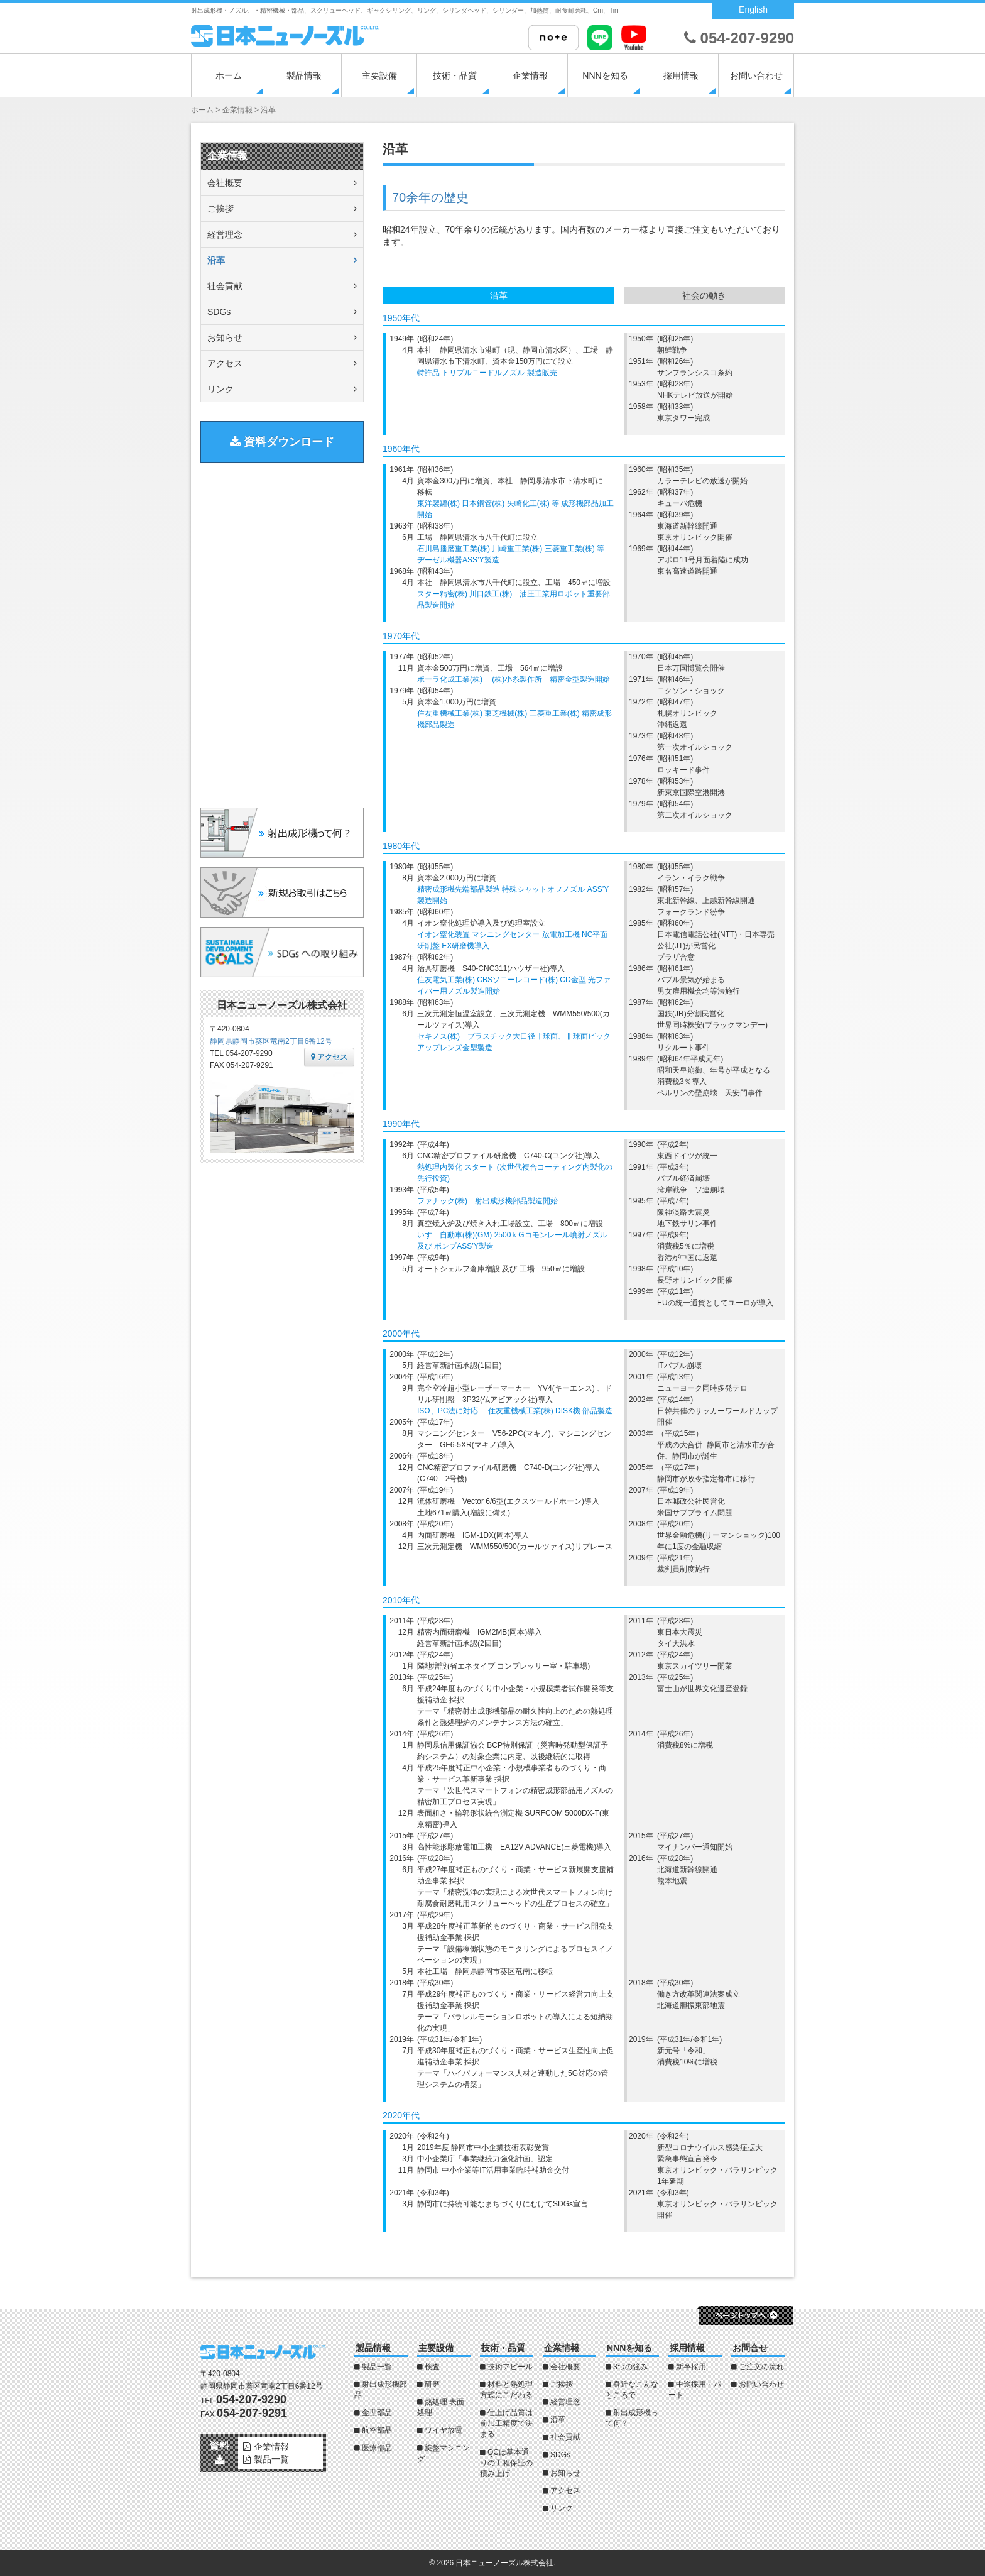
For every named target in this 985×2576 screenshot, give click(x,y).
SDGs (219, 312)
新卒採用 (691, 2366)
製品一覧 (377, 2366)
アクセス (224, 363)
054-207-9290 (739, 38)
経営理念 (224, 234)
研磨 (432, 2384)
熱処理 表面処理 (440, 2407)
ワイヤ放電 (443, 2430)
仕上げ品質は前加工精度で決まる (506, 2423)
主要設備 (379, 75)
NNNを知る (605, 75)
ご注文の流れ (761, 2366)
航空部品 (377, 2430)
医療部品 (377, 2447)
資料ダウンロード (282, 442)
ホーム (228, 75)
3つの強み (630, 2366)
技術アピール (510, 2366)
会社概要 (224, 183)
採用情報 (681, 75)
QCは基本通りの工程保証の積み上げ (506, 2463)
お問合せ (750, 2348)
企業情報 (530, 75)
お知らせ (224, 337)
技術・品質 (455, 75)
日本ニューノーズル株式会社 (504, 2562)
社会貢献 (224, 286)
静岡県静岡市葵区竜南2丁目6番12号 (271, 1041)
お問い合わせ (756, 75)
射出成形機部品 (380, 2389)
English (753, 9)
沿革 (216, 260)
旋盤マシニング (443, 2453)
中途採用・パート (694, 2389)
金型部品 (377, 2412)
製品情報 (304, 75)
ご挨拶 (220, 209)
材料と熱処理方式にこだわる (506, 2389)
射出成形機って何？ (632, 2418)
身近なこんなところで (632, 2389)
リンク (220, 389)
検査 (432, 2366)
